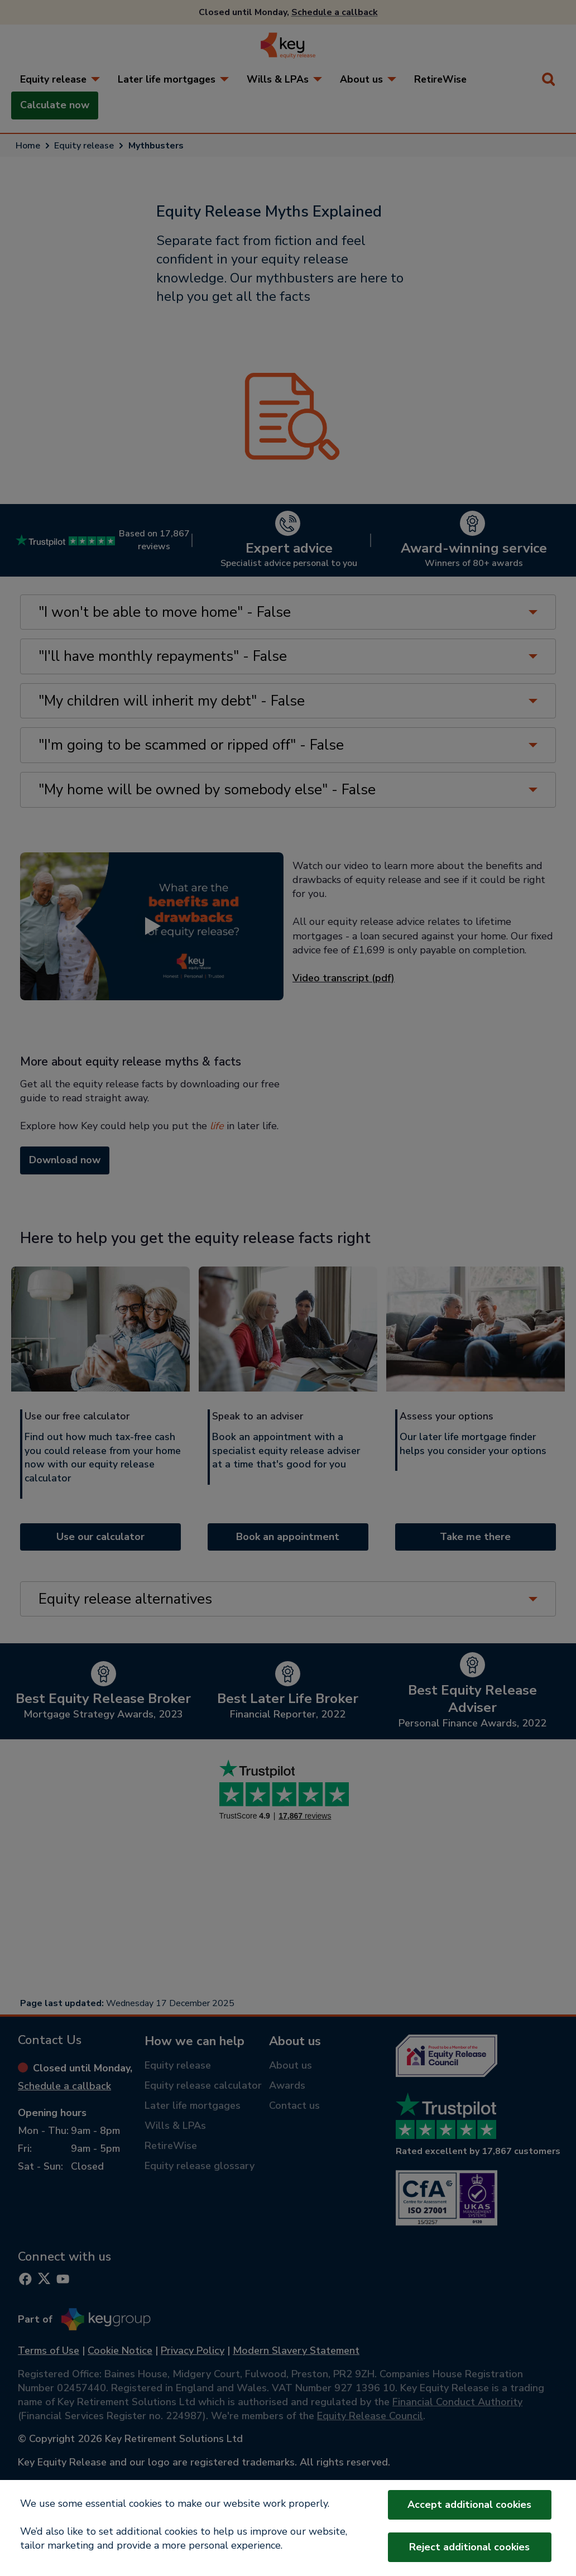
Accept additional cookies (469, 2504)
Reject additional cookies (469, 2547)
